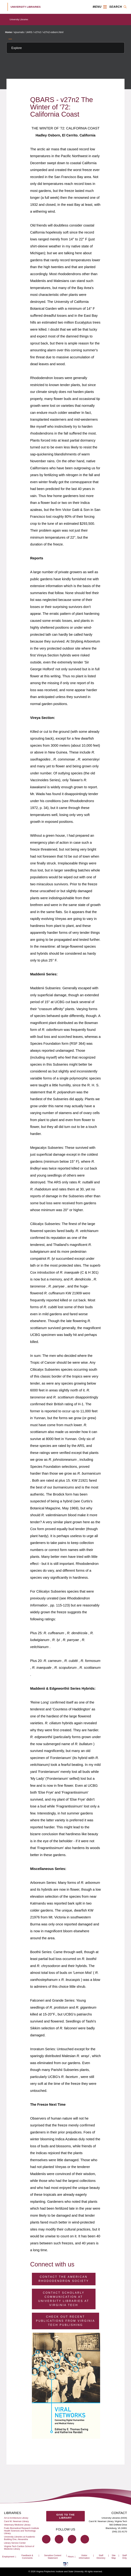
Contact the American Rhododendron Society (64, 2278)
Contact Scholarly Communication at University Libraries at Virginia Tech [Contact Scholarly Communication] (63, 2299)
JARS (29, 32)
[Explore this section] (65, 47)
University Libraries (19, 19)
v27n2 (37, 32)
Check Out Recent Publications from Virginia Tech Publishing (65, 2320)
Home (8, 32)
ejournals (19, 32)
